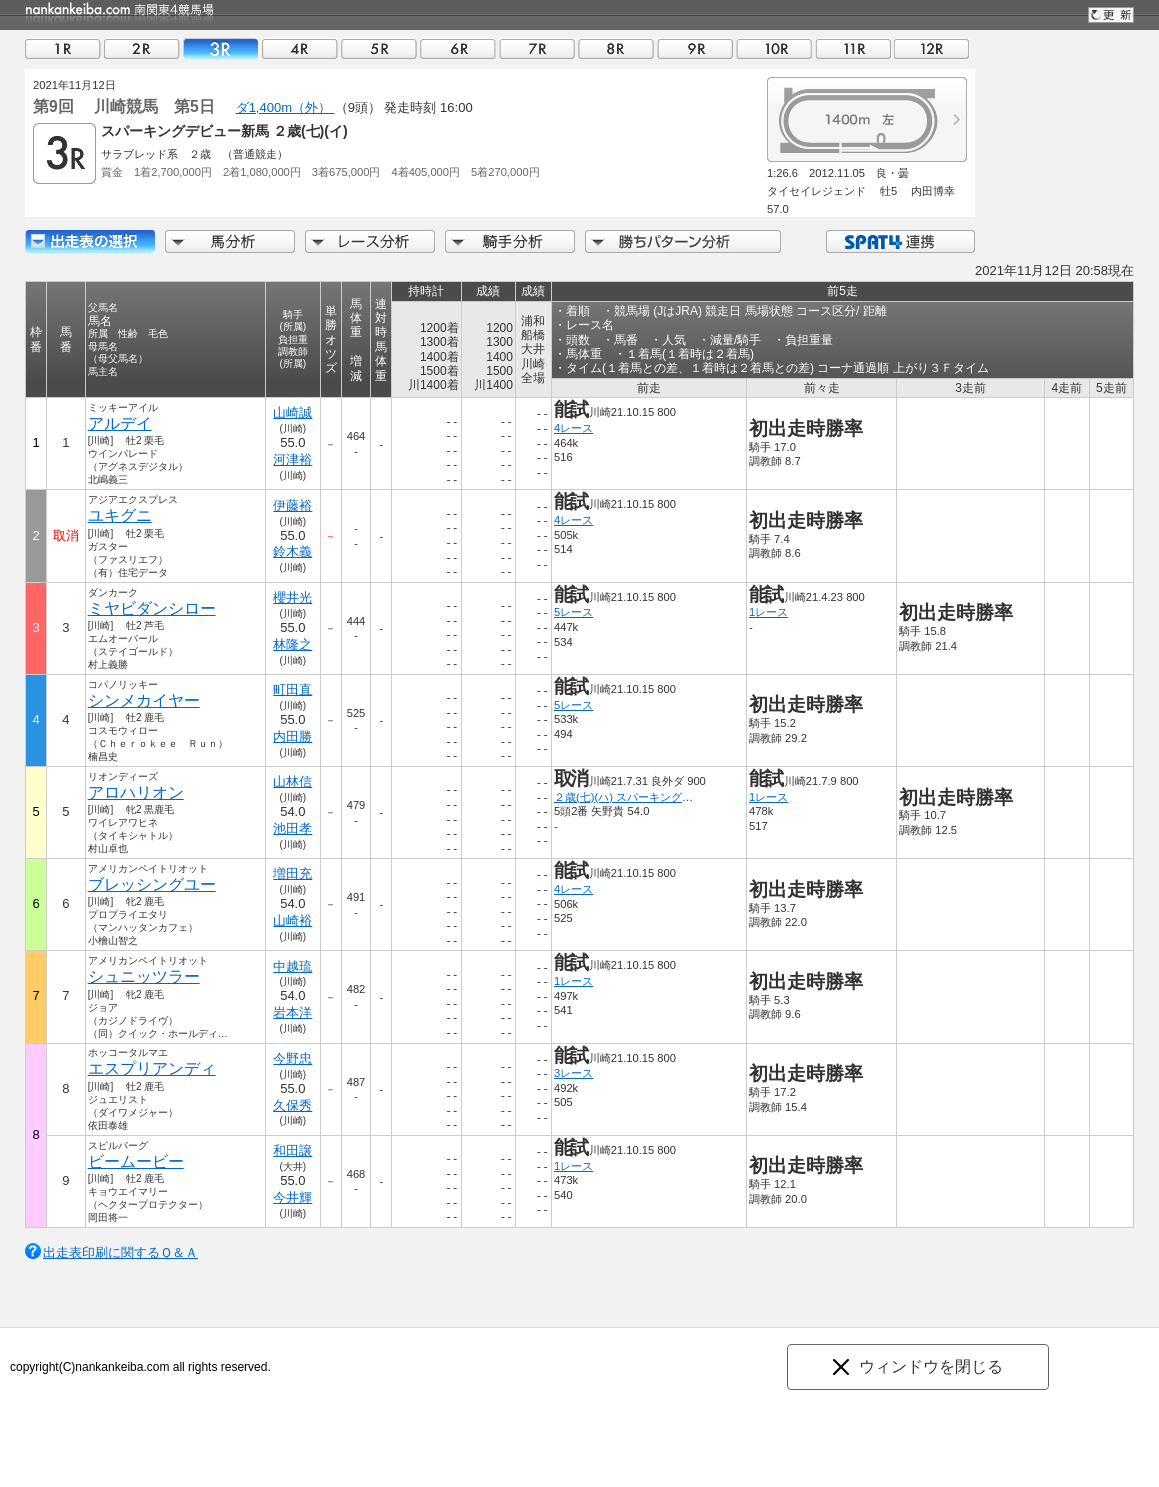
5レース (573, 612)
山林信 (292, 781)
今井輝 (292, 1197)
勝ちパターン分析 (683, 241)
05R (379, 48)
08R (616, 48)
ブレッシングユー (152, 884)
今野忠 (292, 1058)
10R (774, 48)
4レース (573, 428)
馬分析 (230, 241)
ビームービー (136, 1161)
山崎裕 (292, 920)
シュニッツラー (144, 976)
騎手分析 (510, 241)
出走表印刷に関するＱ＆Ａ (120, 1252)
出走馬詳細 (90, 241)
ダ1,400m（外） (285, 107)
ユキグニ (120, 515)
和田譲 (292, 1150)
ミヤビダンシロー (152, 608)
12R (932, 48)
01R (63, 48)
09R (695, 48)
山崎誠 (292, 412)
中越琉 (292, 966)
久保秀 (292, 1105)
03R (221, 48)
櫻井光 (292, 597)
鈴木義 (292, 551)
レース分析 (370, 241)
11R (853, 48)
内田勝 (292, 736)
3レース (573, 1073)
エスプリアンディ (152, 1068)
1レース (768, 612)
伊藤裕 (292, 505)
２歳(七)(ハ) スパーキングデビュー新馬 (651, 797)
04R (300, 48)
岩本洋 (292, 1012)
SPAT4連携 (899, 241)
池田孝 (292, 828)
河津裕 (292, 459)
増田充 (292, 873)
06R (458, 48)
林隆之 (292, 644)
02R (142, 48)
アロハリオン (136, 792)
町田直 (292, 689)
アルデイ (120, 423)
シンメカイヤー (144, 700)
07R (537, 48)
